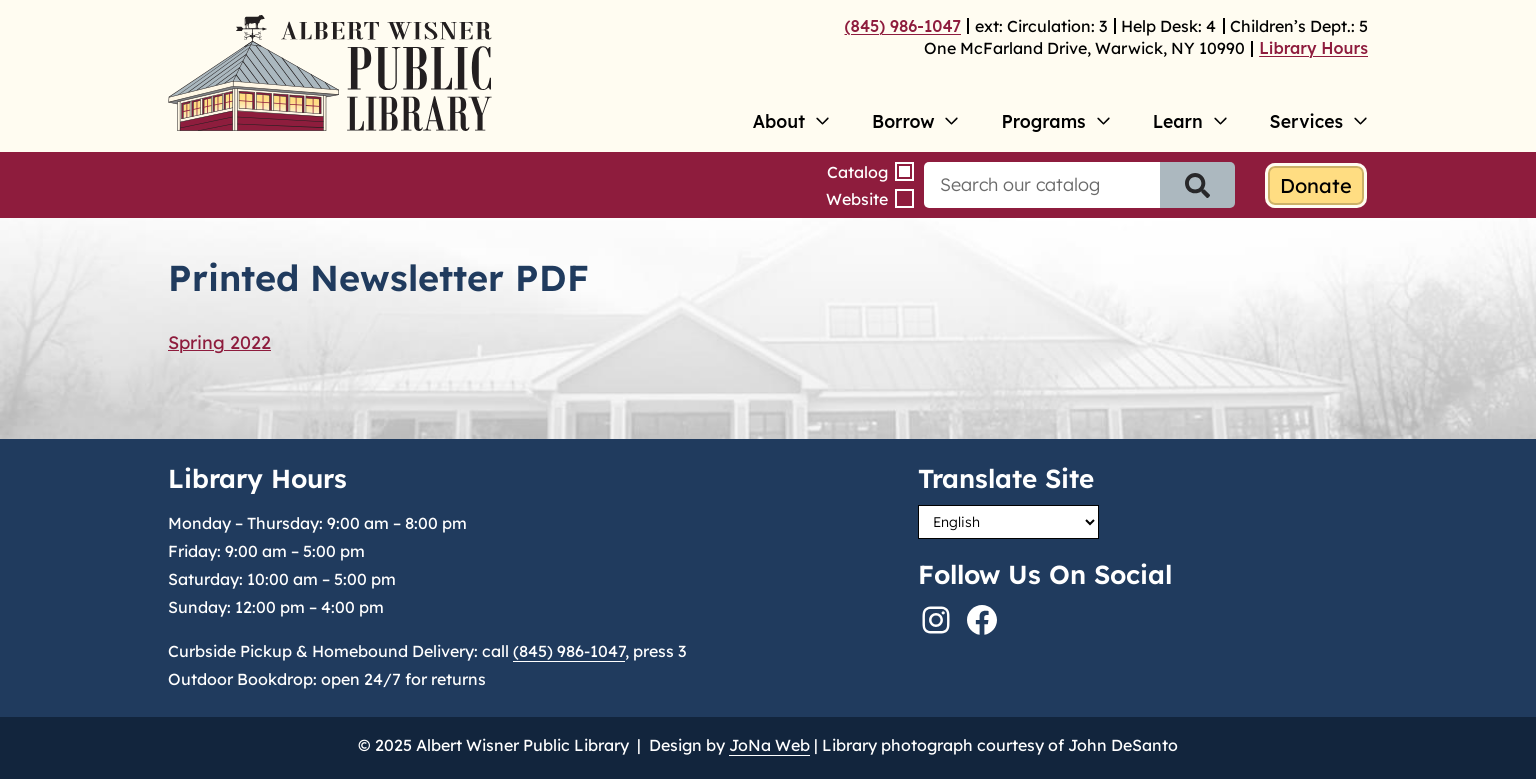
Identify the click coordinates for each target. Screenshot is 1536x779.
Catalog (857, 172)
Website (857, 199)
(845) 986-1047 (903, 26)
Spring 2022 (219, 342)
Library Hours (1313, 48)
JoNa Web (769, 745)
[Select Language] (1008, 522)
